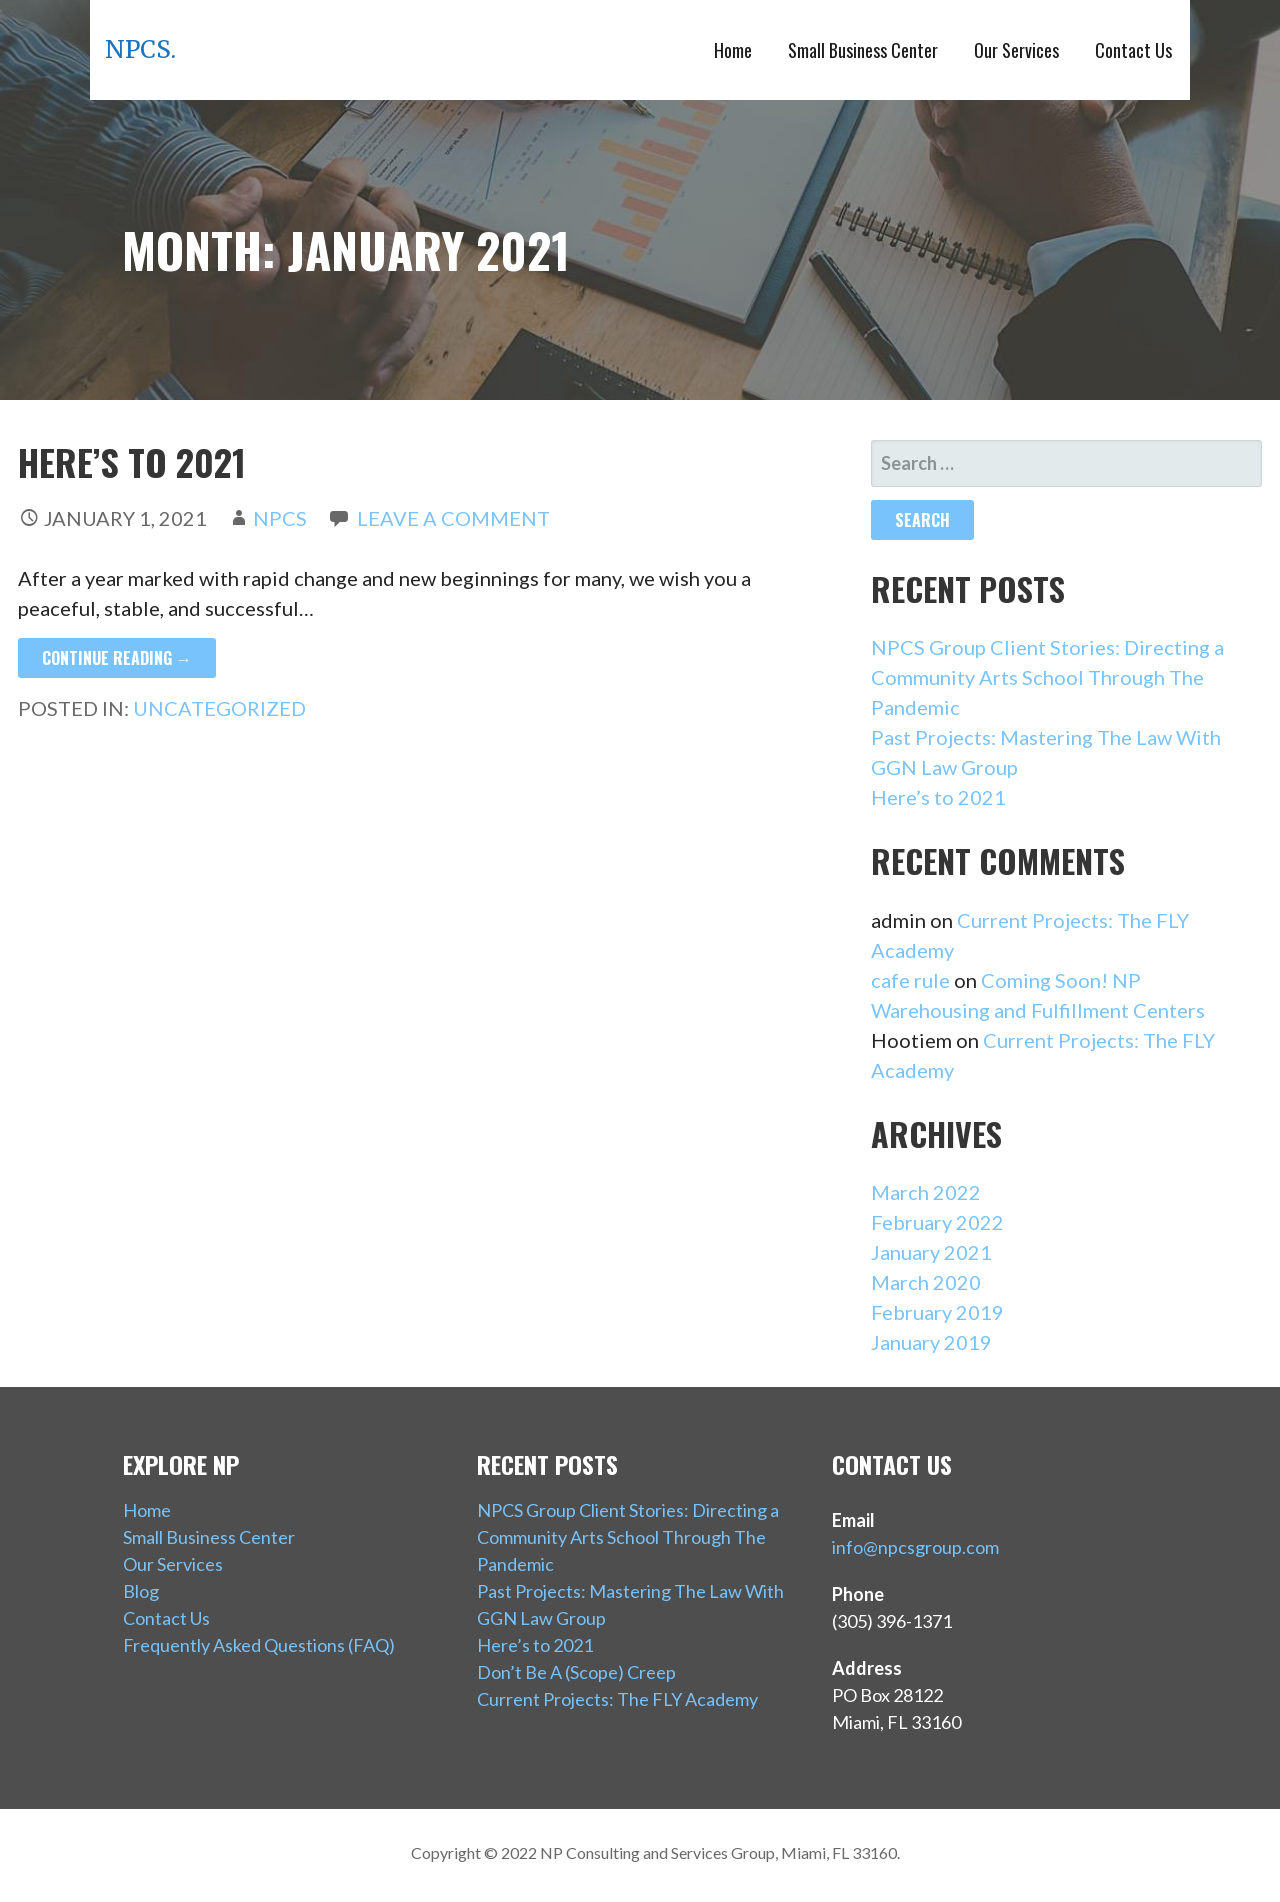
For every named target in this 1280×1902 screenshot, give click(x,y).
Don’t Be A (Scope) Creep (576, 1672)
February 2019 (937, 1312)
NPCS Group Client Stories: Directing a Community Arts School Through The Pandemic (1047, 677)
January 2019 (931, 1342)
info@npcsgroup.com (915, 1547)
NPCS (280, 518)
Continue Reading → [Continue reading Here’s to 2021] (117, 658)
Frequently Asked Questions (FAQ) (259, 1645)
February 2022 (937, 1222)
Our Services (1016, 50)
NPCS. (140, 49)
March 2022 (926, 1192)
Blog (141, 1591)
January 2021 (931, 1252)
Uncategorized (219, 708)
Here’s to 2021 (132, 461)
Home (733, 50)
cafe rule (910, 980)
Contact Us (1133, 50)
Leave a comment (453, 518)
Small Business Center (863, 50)
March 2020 (926, 1282)
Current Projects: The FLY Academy (617, 1699)
